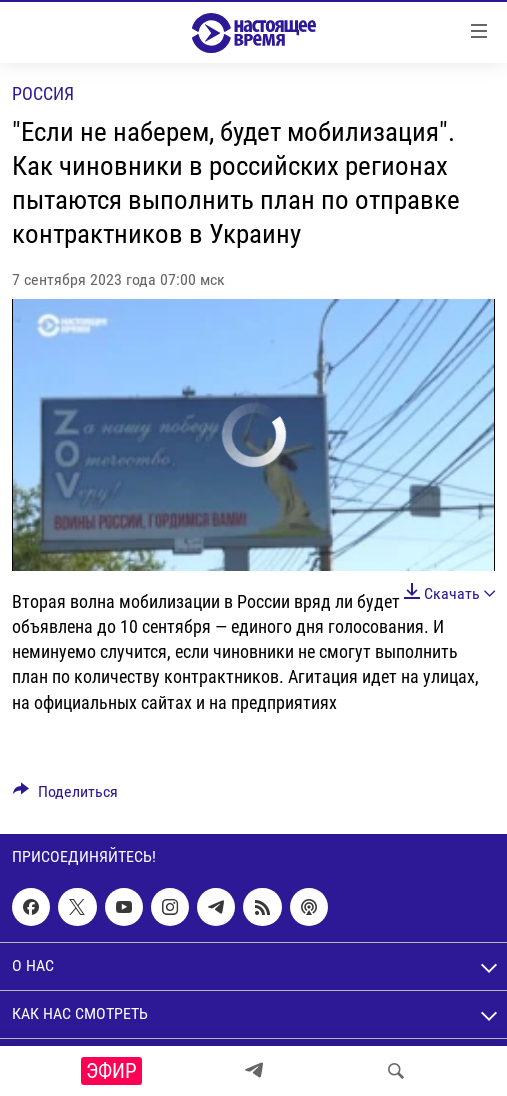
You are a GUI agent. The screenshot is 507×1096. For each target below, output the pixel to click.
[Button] (65, 796)
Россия (43, 93)
